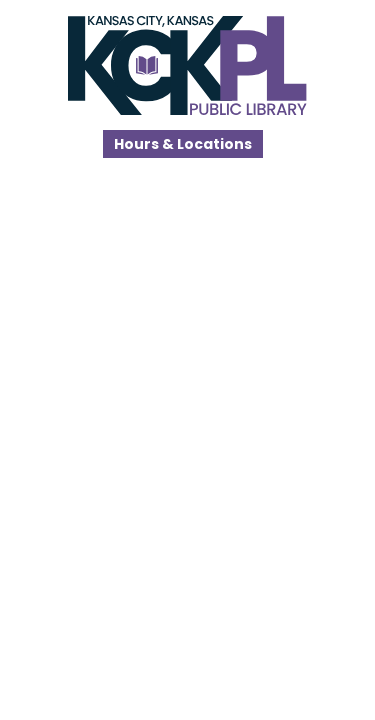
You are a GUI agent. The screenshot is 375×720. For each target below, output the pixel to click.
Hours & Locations (183, 144)
